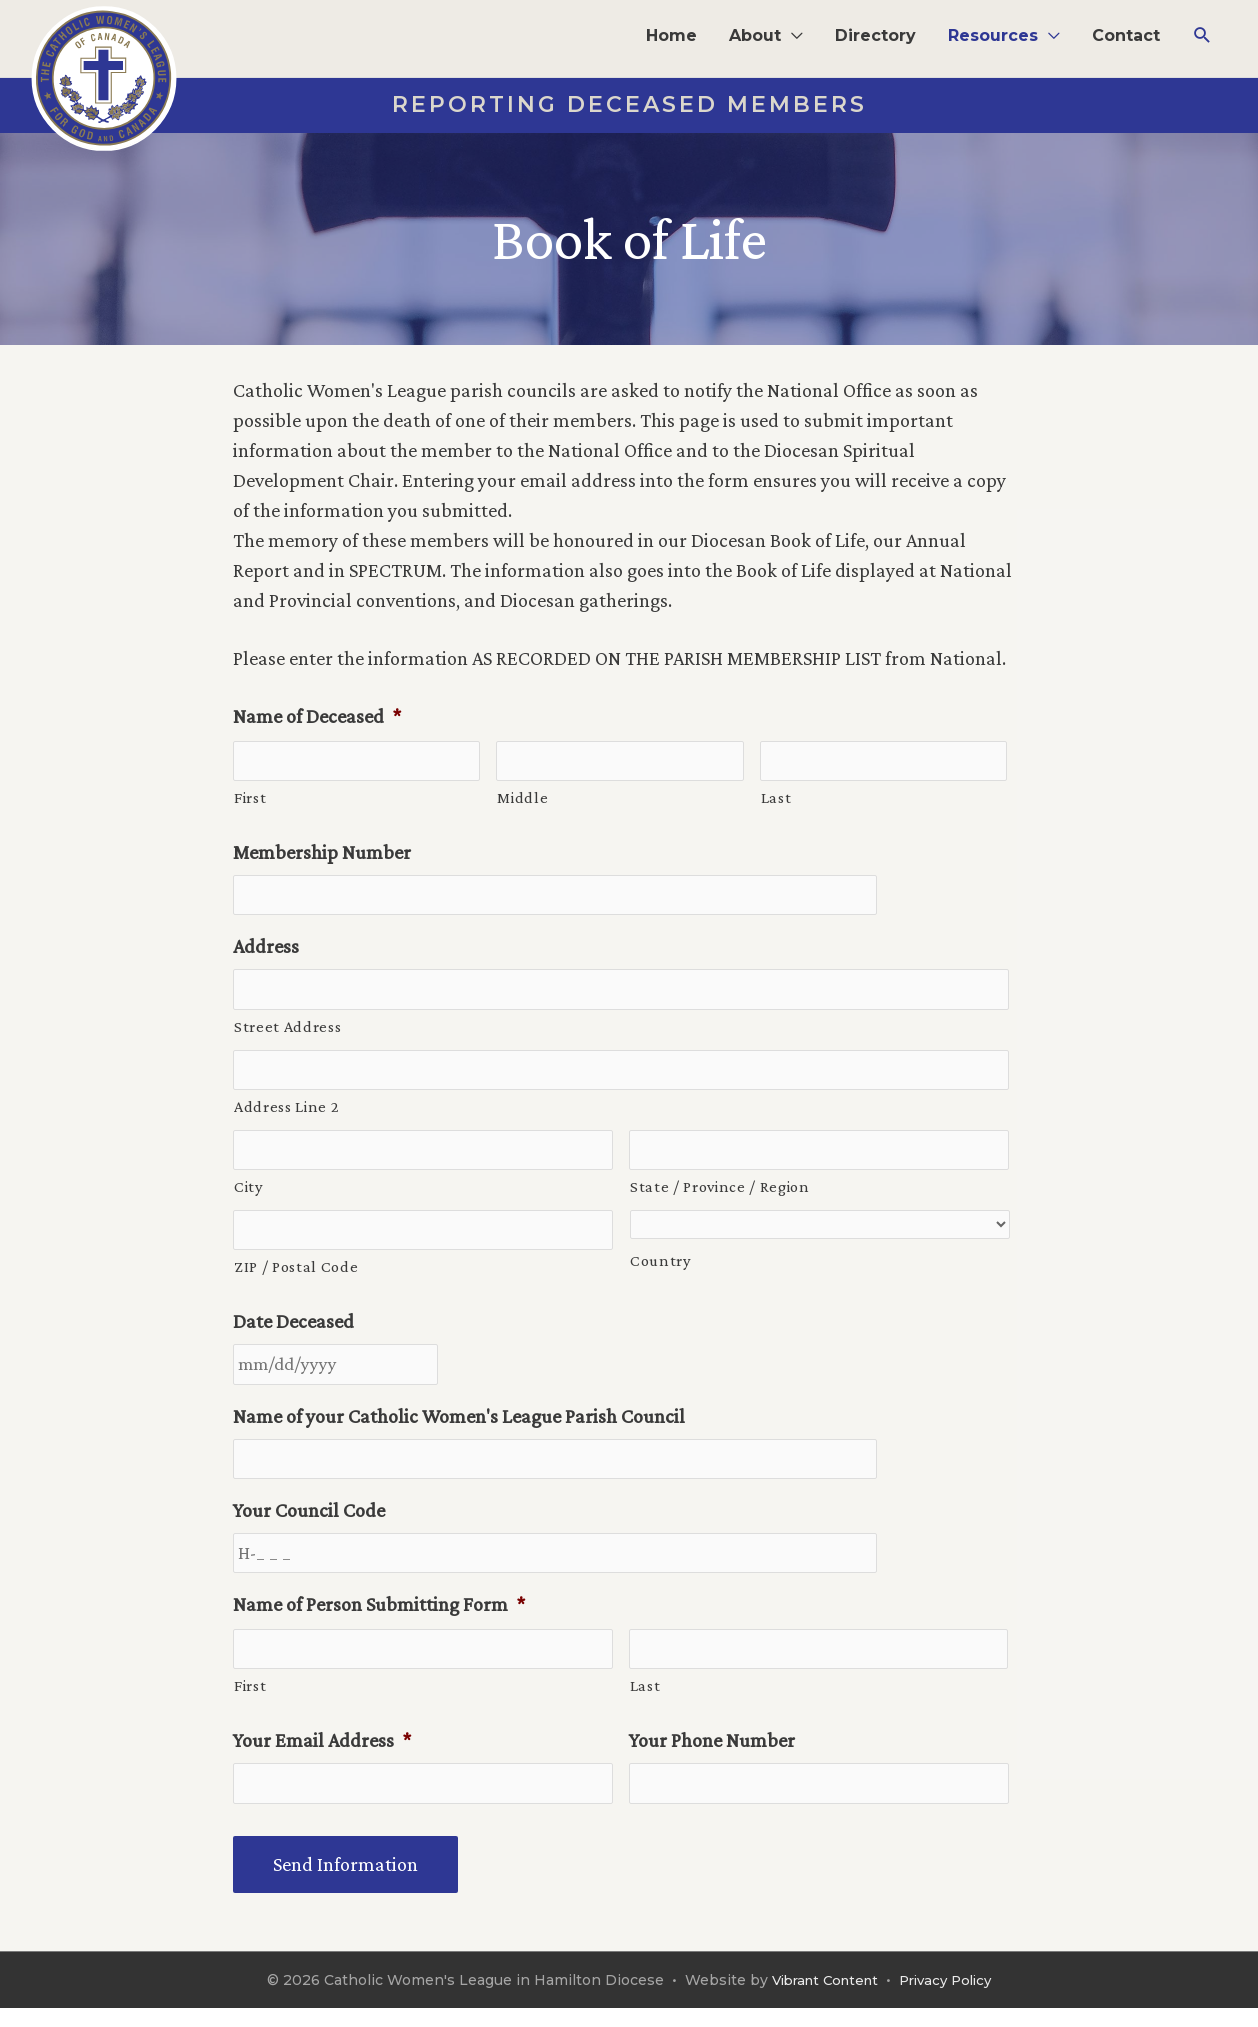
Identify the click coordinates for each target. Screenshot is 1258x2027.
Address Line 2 (286, 1113)
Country (660, 1270)
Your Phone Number (712, 1758)
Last (776, 799)
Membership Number (322, 854)
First (250, 799)
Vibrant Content (820, 1999)
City (248, 1195)
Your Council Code (309, 1524)
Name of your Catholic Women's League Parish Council (459, 1428)
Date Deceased (293, 1332)
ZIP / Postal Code (296, 1277)
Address (266, 950)
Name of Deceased (317, 716)
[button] (766, 36)
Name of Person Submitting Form (379, 1620)
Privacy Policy (950, 1999)
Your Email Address (322, 1758)
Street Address (287, 1031)
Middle (522, 799)
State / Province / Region (720, 1195)
